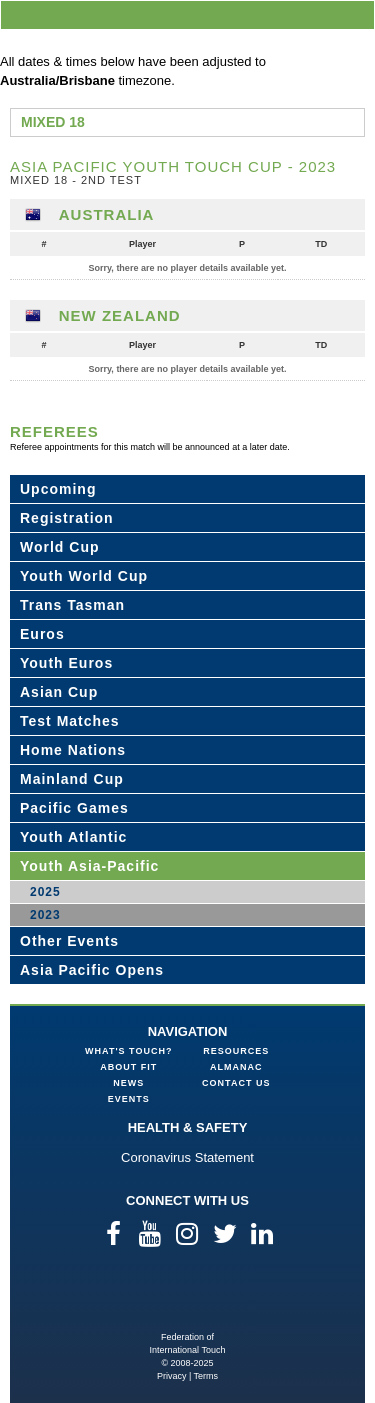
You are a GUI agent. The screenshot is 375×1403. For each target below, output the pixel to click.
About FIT (128, 1067)
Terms (206, 1376)
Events (129, 1099)
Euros (42, 634)
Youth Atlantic (73, 837)
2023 (45, 915)
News (128, 1083)
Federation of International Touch (187, 1298)
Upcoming (58, 489)
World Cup (60, 547)
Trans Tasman (72, 605)
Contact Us (236, 1083)
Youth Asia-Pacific (89, 866)
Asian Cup (59, 692)
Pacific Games (74, 808)
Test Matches (70, 721)
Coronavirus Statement (187, 1157)
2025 (45, 892)
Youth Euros (66, 663)
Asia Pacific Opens (92, 970)
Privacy (172, 1376)
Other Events (69, 941)
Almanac (236, 1067)
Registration (67, 518)
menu (356, 14)
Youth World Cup (84, 576)
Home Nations (73, 750)
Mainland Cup (72, 779)
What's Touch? (128, 1051)
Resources (236, 1051)
